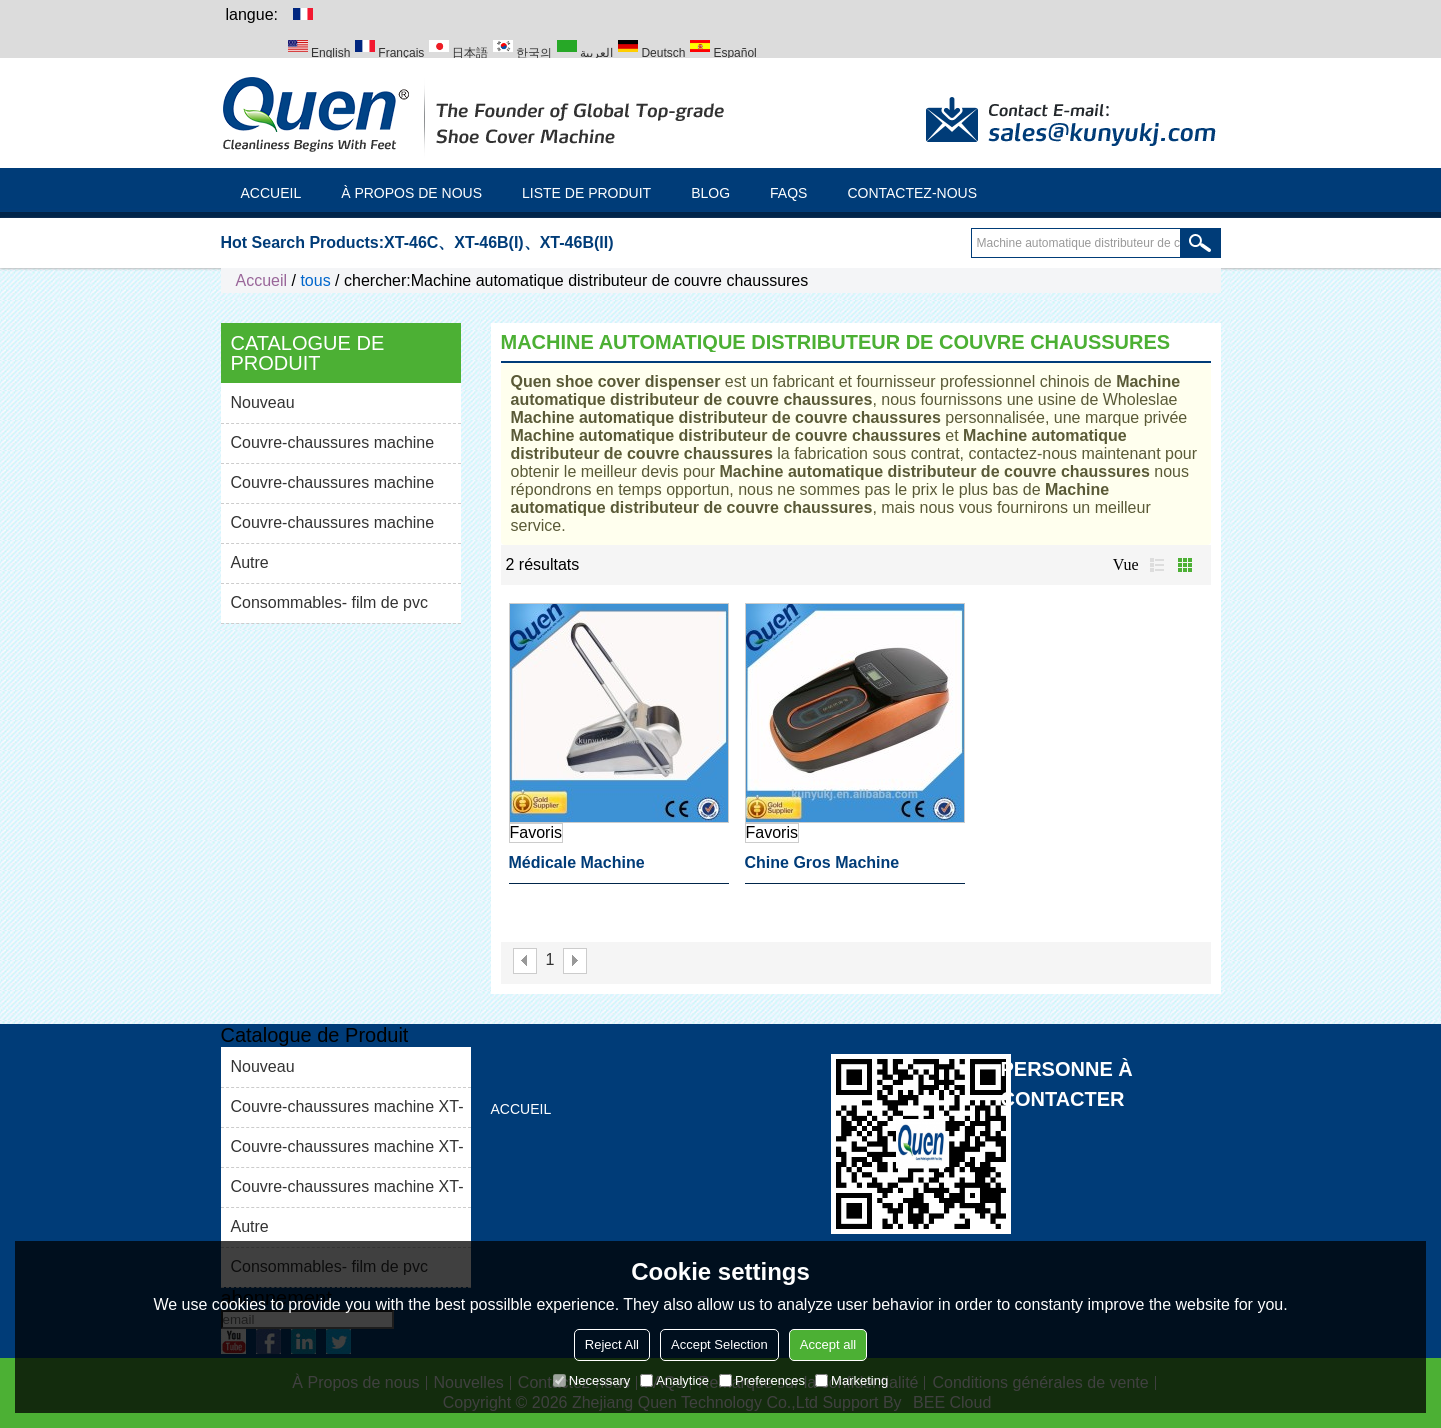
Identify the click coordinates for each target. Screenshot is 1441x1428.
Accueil (271, 193)
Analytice (674, 1380)
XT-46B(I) (488, 242)
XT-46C (411, 242)
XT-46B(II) (577, 242)
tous (315, 280)
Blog (710, 193)
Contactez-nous (912, 193)
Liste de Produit (586, 193)
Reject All (612, 1344)
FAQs (788, 193)
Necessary (591, 1380)
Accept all (828, 1344)
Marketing (851, 1380)
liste (1157, 565)
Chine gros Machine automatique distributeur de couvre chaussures (854, 869)
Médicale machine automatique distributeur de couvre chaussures (618, 869)
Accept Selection (719, 1344)
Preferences (762, 1380)
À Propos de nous (411, 193)
